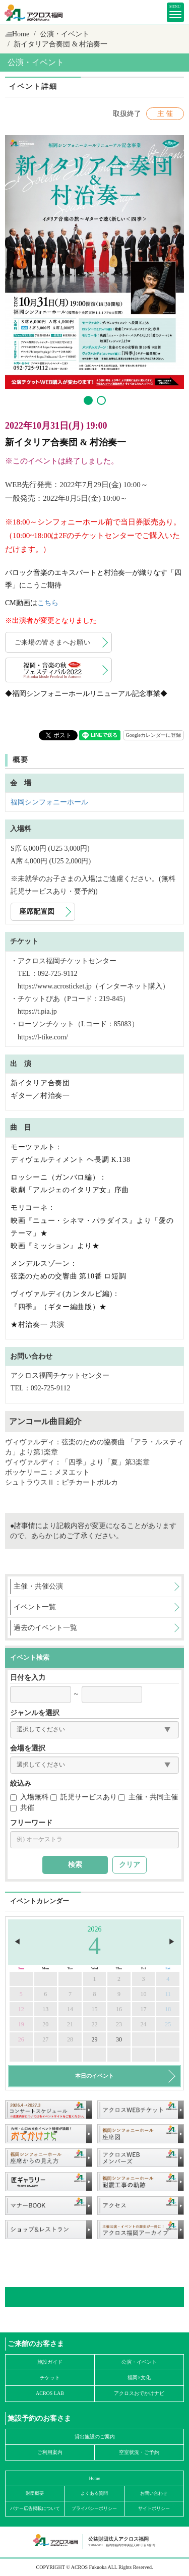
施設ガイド (49, 2362)
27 (45, 2039)
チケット (50, 2377)
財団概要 (35, 2493)
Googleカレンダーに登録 (153, 735)
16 (119, 2009)
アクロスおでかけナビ (139, 2393)
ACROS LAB (50, 2393)
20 (45, 2024)
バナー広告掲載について (35, 2508)
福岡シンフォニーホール (49, 802)
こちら (47, 603)
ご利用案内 (49, 2452)
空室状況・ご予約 (139, 2452)
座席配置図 (36, 911)
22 (94, 2024)
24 (144, 2024)
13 (45, 2009)
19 (21, 2024)
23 (119, 2024)
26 (21, 2039)
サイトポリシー (154, 2508)
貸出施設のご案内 (95, 2436)
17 (144, 2009)
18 (168, 2009)
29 (94, 2039)
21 (70, 2024)
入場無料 (29, 1797)
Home (20, 34)
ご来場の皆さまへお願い (53, 642)
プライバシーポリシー (94, 2508)
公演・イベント (64, 34)
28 (70, 2039)
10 (144, 1994)
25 (168, 2024)
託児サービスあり (83, 1797)
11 (168, 1994)
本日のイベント (94, 2076)
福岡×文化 (139, 2377)
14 (70, 2009)
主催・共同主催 (148, 1797)
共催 (22, 1807)
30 (119, 2039)
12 (21, 2009)
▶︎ (171, 1942)
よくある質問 (94, 2493)
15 (94, 2009)
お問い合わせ (153, 2493)
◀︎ (17, 1942)
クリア (129, 1864)
